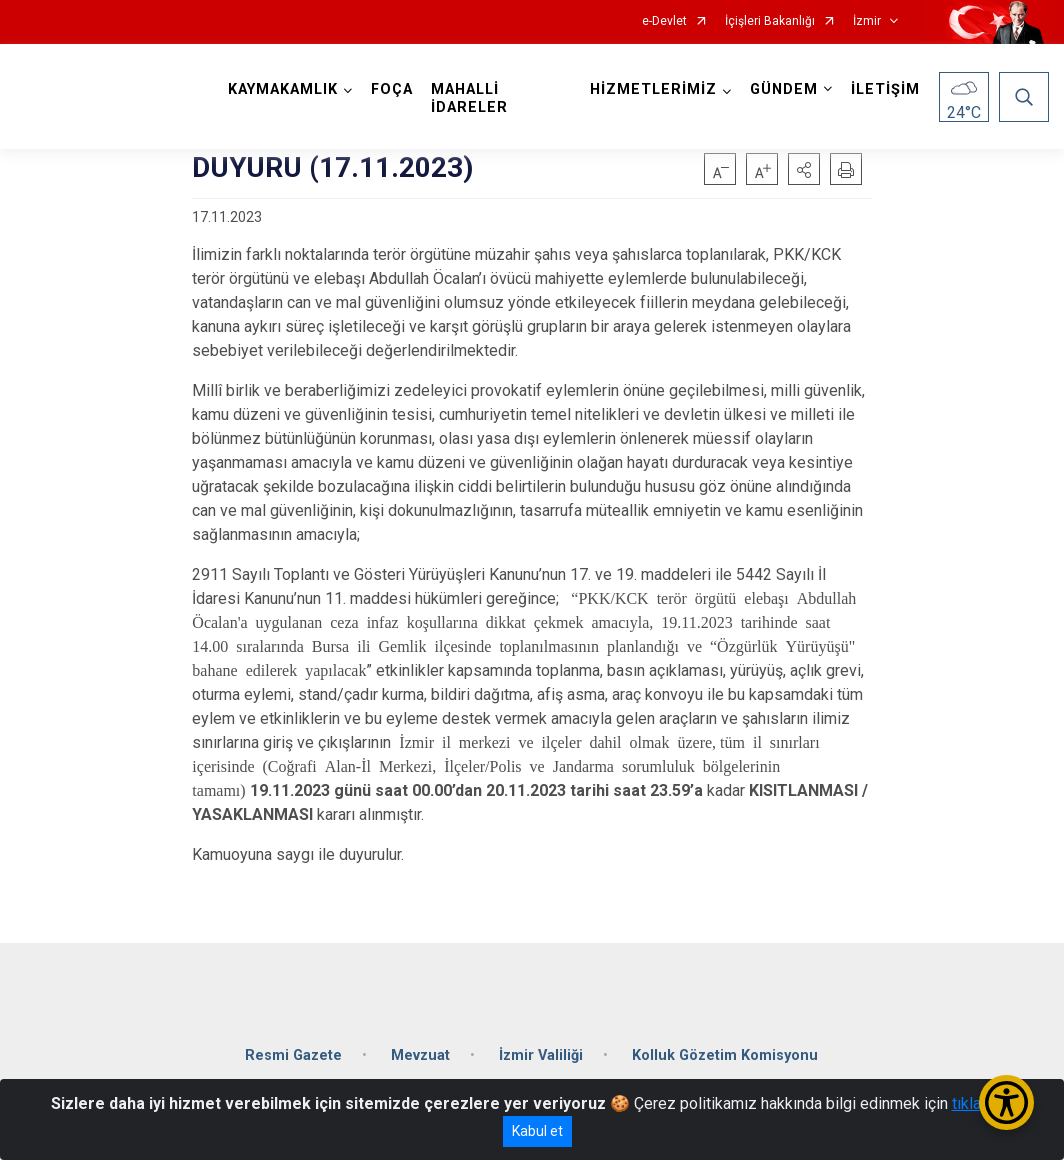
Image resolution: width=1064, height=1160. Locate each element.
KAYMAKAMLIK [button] (283, 89)
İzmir (867, 21)
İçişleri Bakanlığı (770, 21)
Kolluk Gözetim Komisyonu (725, 1055)
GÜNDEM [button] (784, 89)
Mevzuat (420, 1055)
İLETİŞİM (885, 89)
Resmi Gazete (293, 1055)
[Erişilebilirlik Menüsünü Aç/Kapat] (1006, 1102)
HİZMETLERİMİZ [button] (653, 89)
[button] (804, 169)
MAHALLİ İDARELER (469, 98)
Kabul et (537, 1131)
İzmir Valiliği (541, 1055)
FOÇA (392, 89)
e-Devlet (664, 21)
